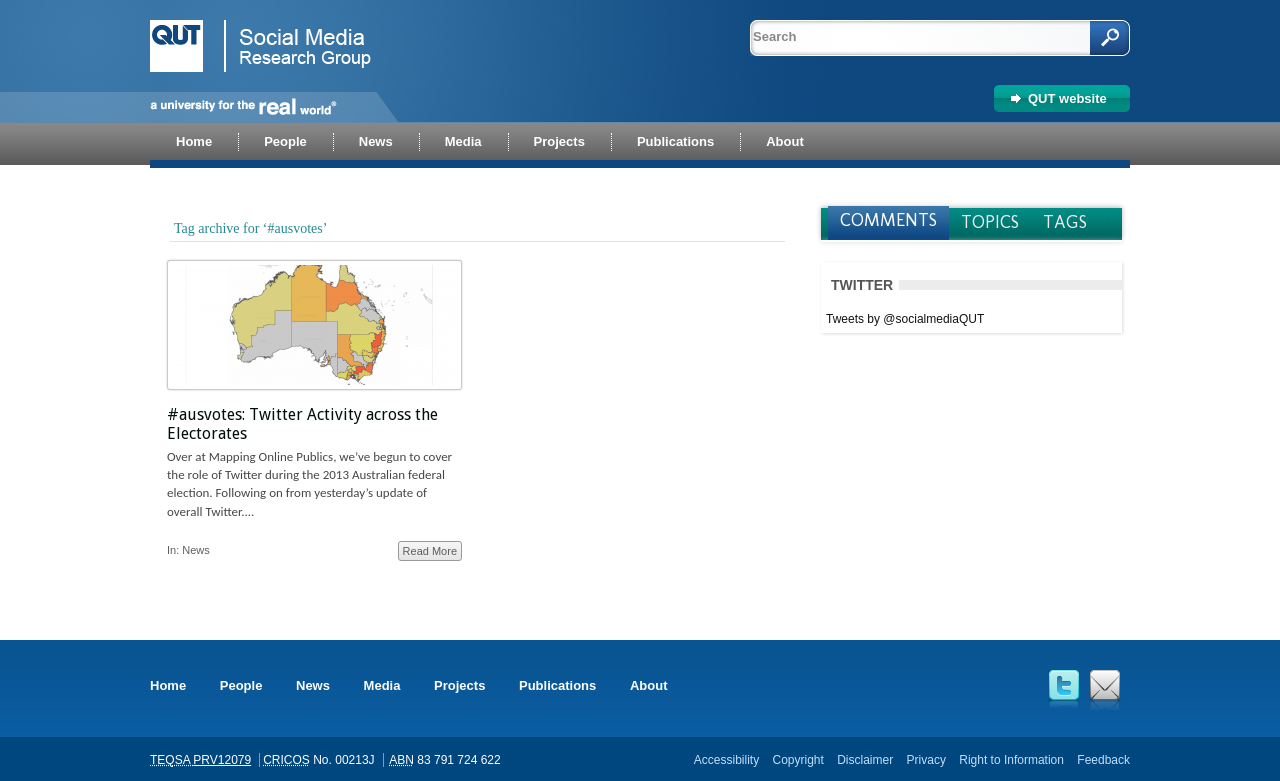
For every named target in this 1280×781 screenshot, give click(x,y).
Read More (430, 551)
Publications (557, 685)
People (241, 685)
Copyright (797, 760)
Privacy (926, 760)
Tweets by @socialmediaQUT (905, 319)
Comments (888, 220)
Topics (990, 222)
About (649, 685)
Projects (459, 685)
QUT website (1067, 98)
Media (382, 685)
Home (168, 685)
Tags (1065, 222)
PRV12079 (222, 760)
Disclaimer (865, 760)
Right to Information (1011, 760)
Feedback (1103, 760)
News (196, 550)
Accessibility (726, 760)
